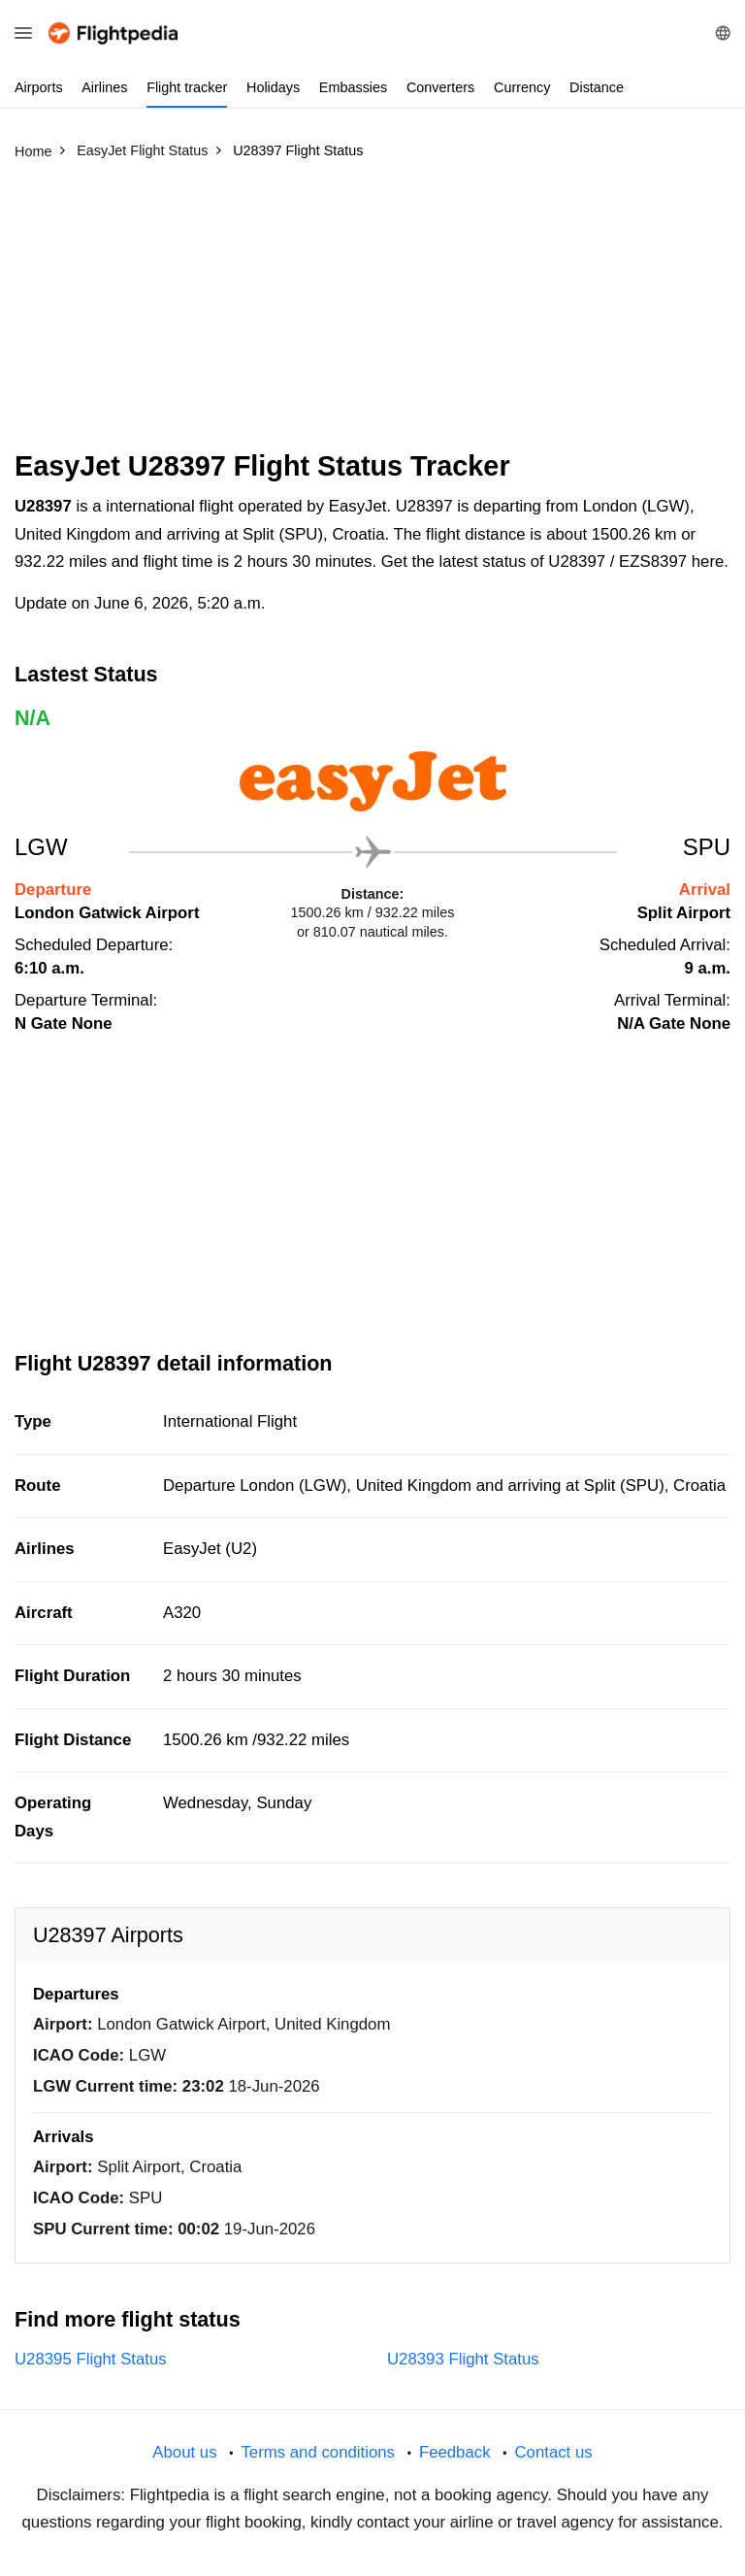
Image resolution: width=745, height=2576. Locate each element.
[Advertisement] (372, 313)
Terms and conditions (318, 2452)
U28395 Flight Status (91, 2359)
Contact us (553, 2452)
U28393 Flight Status (463, 2359)
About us (184, 2452)
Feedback (455, 2452)
